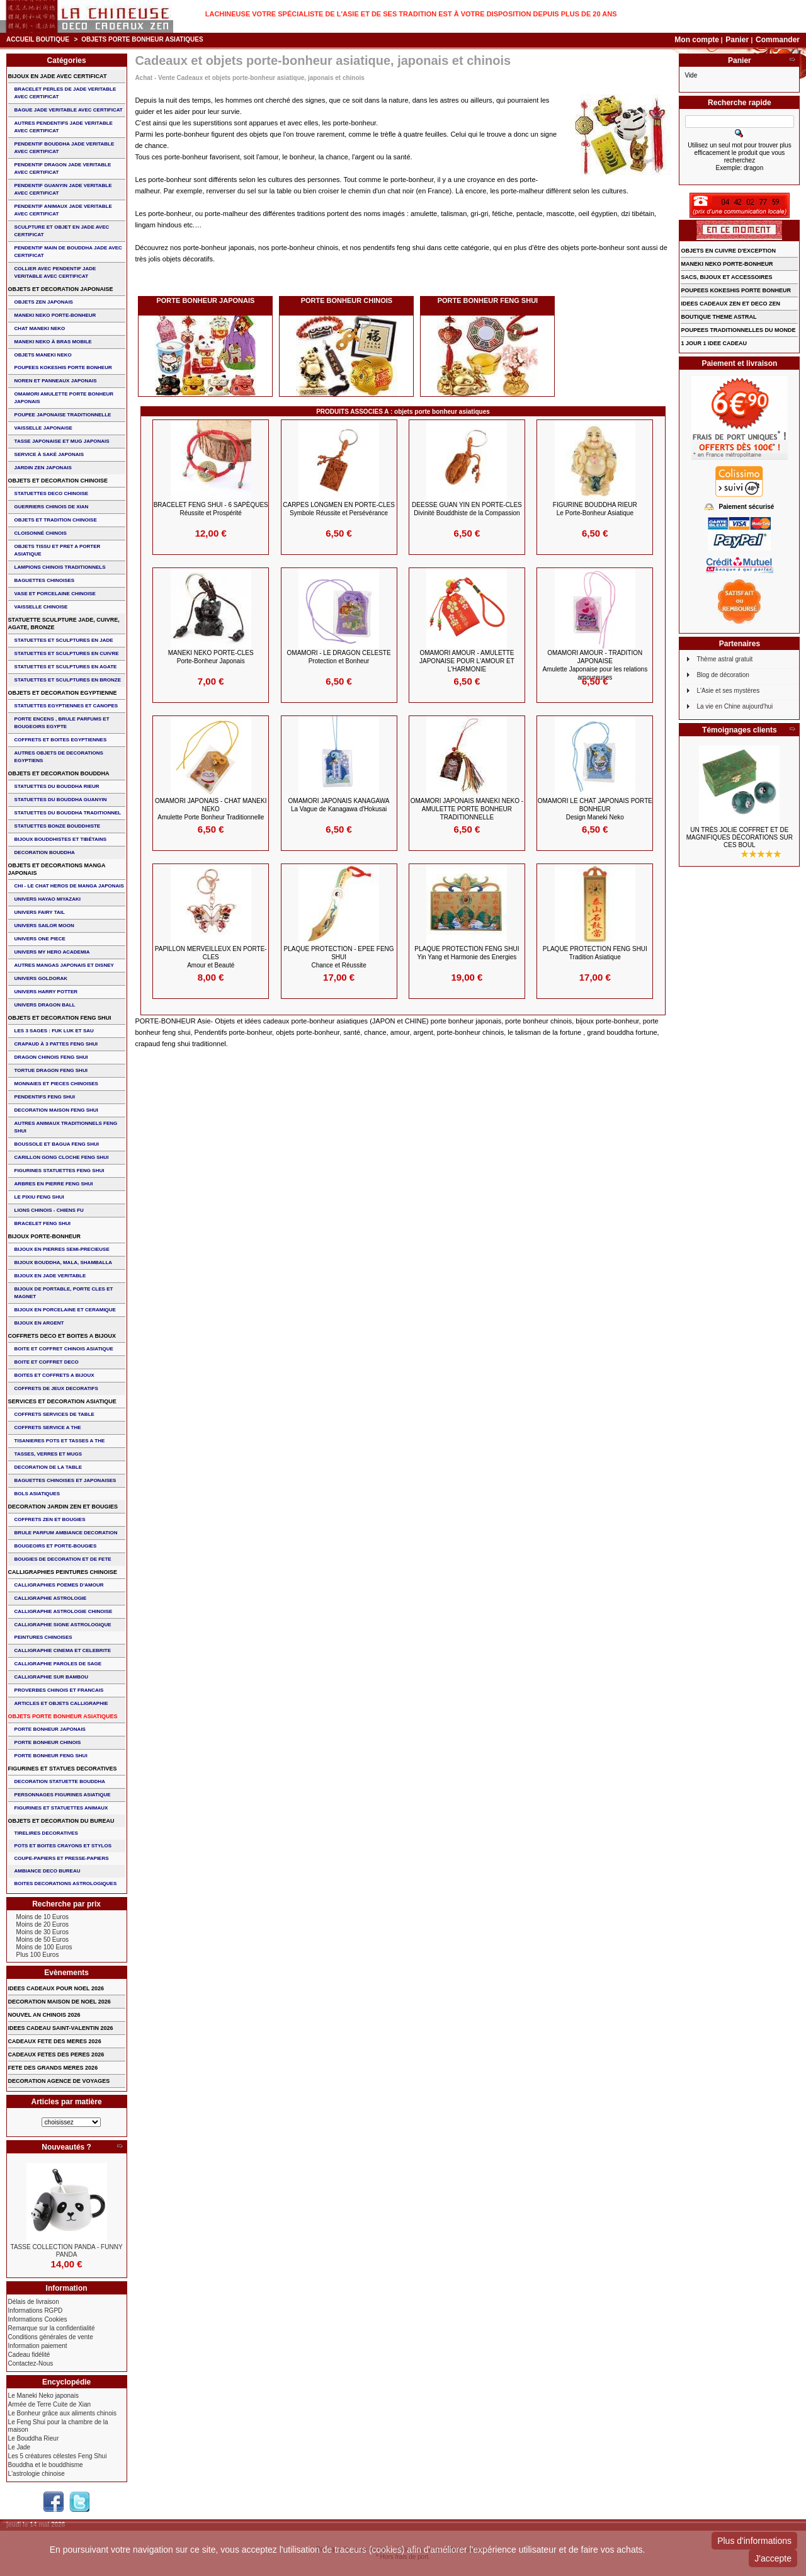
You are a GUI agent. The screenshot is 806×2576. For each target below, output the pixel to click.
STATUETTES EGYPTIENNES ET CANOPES (66, 706)
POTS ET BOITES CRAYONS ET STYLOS (62, 1846)
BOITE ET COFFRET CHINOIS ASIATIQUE (63, 1349)
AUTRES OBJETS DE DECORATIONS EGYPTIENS (58, 756)
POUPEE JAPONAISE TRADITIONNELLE (62, 415)
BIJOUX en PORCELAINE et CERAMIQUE (65, 1310)
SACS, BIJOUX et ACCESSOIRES (726, 277)
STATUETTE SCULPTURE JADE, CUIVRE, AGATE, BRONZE (64, 623)
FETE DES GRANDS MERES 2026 (53, 2068)
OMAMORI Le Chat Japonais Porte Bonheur (595, 809)
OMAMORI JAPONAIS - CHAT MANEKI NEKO (210, 809)
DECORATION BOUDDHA (44, 852)
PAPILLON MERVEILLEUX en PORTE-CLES (211, 957)
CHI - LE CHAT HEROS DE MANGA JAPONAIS (69, 886)
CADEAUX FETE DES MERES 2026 (54, 2041)
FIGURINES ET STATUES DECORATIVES (62, 1768)
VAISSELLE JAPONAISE (43, 428)
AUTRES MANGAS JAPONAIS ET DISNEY (64, 965)
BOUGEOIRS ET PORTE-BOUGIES (55, 1546)
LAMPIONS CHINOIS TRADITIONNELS (60, 567)
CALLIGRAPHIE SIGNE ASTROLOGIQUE (62, 1624)
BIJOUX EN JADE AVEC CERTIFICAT (57, 76)
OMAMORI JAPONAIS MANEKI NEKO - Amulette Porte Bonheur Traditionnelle (467, 809)
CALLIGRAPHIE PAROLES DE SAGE (58, 1664)
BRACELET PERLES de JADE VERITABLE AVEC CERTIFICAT (65, 93)
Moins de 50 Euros (42, 1939)
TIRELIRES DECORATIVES (46, 1833)
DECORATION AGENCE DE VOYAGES (59, 2081)
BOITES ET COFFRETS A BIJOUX (54, 1375)
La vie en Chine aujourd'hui (734, 706)
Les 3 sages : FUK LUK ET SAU (54, 1031)
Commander (778, 39)
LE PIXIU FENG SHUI (39, 1197)
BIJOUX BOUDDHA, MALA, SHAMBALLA (63, 1262)
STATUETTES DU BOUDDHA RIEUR (56, 786)
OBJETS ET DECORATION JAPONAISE (60, 289)
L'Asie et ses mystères (727, 690)
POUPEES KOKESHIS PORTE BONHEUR (63, 367)
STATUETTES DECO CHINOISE (51, 493)
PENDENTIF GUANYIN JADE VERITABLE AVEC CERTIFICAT (63, 189)
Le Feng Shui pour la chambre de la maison (58, 2426)
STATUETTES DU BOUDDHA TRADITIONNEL (68, 813)
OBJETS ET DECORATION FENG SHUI (59, 1018)
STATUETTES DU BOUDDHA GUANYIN (60, 799)
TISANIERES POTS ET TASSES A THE (59, 1441)
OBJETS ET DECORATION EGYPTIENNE (62, 693)
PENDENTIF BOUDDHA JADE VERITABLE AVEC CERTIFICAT (64, 147)
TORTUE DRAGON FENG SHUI (51, 1070)
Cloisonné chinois (40, 533)
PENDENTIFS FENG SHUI (44, 1097)
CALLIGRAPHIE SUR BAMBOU (51, 1677)
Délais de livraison (33, 2301)
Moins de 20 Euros (42, 1924)
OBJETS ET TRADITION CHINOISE (55, 520)
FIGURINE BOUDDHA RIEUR (595, 508)
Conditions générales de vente (50, 2337)
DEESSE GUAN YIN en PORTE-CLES (467, 508)
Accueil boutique (37, 39)
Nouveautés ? (66, 2147)
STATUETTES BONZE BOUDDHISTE (57, 826)
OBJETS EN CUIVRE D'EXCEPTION (728, 251)
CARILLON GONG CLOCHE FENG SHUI (61, 1157)
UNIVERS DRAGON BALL (45, 1005)
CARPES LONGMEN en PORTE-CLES (339, 508)
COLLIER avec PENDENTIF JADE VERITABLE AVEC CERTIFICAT (55, 272)
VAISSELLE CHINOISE (41, 607)
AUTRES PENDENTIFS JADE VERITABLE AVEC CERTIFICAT (63, 127)
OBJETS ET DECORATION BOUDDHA (59, 773)
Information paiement (37, 2345)
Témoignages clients (739, 730)
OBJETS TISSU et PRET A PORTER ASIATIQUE (57, 550)
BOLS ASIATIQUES (37, 1493)
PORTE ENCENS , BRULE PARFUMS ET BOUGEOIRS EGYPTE (62, 722)
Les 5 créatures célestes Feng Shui (57, 2456)
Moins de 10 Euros (42, 1916)
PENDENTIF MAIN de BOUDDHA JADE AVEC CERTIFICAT (68, 251)
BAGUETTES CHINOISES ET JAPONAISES (65, 1480)
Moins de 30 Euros (42, 1932)
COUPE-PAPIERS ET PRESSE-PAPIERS (61, 1858)
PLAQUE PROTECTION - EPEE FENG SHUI (339, 957)
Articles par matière (66, 2101)
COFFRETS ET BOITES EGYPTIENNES (60, 740)
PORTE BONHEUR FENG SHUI (488, 300)
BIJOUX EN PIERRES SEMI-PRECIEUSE (62, 1249)
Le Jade (19, 2447)
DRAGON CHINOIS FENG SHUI (51, 1057)
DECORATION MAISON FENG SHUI (56, 1110)
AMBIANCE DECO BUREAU (47, 1871)
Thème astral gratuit (724, 659)
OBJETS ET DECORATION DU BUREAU (61, 1821)
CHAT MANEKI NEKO (39, 328)
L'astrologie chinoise (36, 2473)
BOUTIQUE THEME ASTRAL (718, 317)
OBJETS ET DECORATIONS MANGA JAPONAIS (57, 869)
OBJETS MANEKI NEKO (43, 355)
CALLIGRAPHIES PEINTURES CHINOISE (63, 1572)
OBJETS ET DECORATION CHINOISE (58, 480)
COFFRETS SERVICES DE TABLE (54, 1414)
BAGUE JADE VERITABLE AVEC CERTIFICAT (68, 110)
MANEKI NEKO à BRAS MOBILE (53, 342)
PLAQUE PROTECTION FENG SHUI (466, 952)
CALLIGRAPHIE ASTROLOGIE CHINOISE (63, 1611)
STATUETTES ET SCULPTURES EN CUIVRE (66, 653)
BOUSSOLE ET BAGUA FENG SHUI (56, 1144)
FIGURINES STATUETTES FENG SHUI (59, 1170)
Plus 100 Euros (37, 1954)
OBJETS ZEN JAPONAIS (43, 302)
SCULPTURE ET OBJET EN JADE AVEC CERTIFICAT (62, 230)
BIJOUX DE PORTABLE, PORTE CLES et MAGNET (63, 1292)
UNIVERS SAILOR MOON (44, 925)
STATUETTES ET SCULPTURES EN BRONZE (68, 680)
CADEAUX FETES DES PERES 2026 (56, 2054)
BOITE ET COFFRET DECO (46, 1362)
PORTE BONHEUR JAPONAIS (205, 300)
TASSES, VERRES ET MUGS (48, 1454)
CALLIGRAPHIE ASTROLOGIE (50, 1598)
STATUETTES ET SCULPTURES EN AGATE (65, 667)
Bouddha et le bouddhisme (45, 2464)
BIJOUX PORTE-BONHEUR (44, 1236)
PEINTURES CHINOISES (43, 1637)
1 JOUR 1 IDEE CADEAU (714, 343)
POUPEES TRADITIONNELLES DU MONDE (738, 330)
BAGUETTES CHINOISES (44, 580)
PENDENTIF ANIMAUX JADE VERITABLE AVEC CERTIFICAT (63, 210)
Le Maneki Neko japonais (43, 2395)
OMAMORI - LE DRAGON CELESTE (339, 656)
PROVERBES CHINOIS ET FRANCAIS (59, 1690)
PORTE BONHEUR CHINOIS (346, 300)
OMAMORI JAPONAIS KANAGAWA (339, 804)
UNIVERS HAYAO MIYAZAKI (47, 899)
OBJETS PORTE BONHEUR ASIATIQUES (63, 1716)
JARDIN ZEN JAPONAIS (43, 467)
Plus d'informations (754, 2541)
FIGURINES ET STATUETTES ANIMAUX (61, 1808)
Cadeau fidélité (29, 2354)
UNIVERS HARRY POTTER (45, 991)
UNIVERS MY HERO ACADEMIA (52, 952)
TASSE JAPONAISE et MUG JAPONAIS (62, 441)
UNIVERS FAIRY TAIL (39, 912)
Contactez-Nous (31, 2363)
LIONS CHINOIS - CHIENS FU (49, 1210)
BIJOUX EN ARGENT (39, 1323)
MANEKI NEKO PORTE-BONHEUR (55, 315)
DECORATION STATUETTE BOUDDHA (59, 1781)
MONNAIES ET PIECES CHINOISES (56, 1083)
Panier (738, 39)
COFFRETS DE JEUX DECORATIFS (56, 1388)
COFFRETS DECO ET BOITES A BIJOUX (62, 1336)
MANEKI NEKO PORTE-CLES (211, 656)
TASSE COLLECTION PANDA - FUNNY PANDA (67, 2250)
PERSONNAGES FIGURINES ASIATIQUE (62, 1795)
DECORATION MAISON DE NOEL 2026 (59, 2001)
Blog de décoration (722, 674)
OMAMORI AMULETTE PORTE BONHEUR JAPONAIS (63, 397)
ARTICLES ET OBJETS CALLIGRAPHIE (61, 1703)
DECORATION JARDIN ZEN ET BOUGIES (63, 1506)
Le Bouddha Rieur (33, 2438)
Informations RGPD (35, 2310)
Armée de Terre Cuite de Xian (49, 2404)
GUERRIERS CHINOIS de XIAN (51, 507)
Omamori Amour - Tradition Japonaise (594, 665)
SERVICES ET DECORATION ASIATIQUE (62, 1401)
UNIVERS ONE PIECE (39, 939)
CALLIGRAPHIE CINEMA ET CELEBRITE (62, 1650)
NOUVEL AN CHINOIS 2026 (44, 2015)
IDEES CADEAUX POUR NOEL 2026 (56, 1988)
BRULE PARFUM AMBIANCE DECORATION (66, 1533)
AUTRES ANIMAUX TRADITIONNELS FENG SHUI (66, 1127)
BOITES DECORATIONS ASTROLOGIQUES (65, 1883)
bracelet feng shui (42, 1223)
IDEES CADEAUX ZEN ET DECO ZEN (730, 303)
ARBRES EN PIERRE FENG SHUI (53, 1184)
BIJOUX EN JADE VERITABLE (50, 1276)
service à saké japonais (49, 454)
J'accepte (773, 2558)
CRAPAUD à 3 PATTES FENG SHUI (56, 1044)
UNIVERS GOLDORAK (40, 978)
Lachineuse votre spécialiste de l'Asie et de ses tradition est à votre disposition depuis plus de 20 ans (411, 14)
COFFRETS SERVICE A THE (47, 1427)
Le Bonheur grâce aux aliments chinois (62, 2413)
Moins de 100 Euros (44, 1947)
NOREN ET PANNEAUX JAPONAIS (55, 381)
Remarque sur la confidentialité (51, 2328)
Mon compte (696, 39)
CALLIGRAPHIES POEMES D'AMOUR (59, 1585)
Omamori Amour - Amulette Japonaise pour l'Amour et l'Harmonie (466, 661)
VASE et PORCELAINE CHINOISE (55, 593)
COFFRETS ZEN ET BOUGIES (50, 1519)
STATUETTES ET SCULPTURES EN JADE (63, 640)
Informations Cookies (37, 2319)
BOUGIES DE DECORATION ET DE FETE (62, 1559)
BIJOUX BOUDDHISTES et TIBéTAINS (60, 839)
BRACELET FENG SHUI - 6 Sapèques (211, 508)
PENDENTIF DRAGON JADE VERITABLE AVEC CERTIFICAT (62, 168)
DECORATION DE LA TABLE (48, 1467)
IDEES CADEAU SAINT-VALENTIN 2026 (60, 2028)
